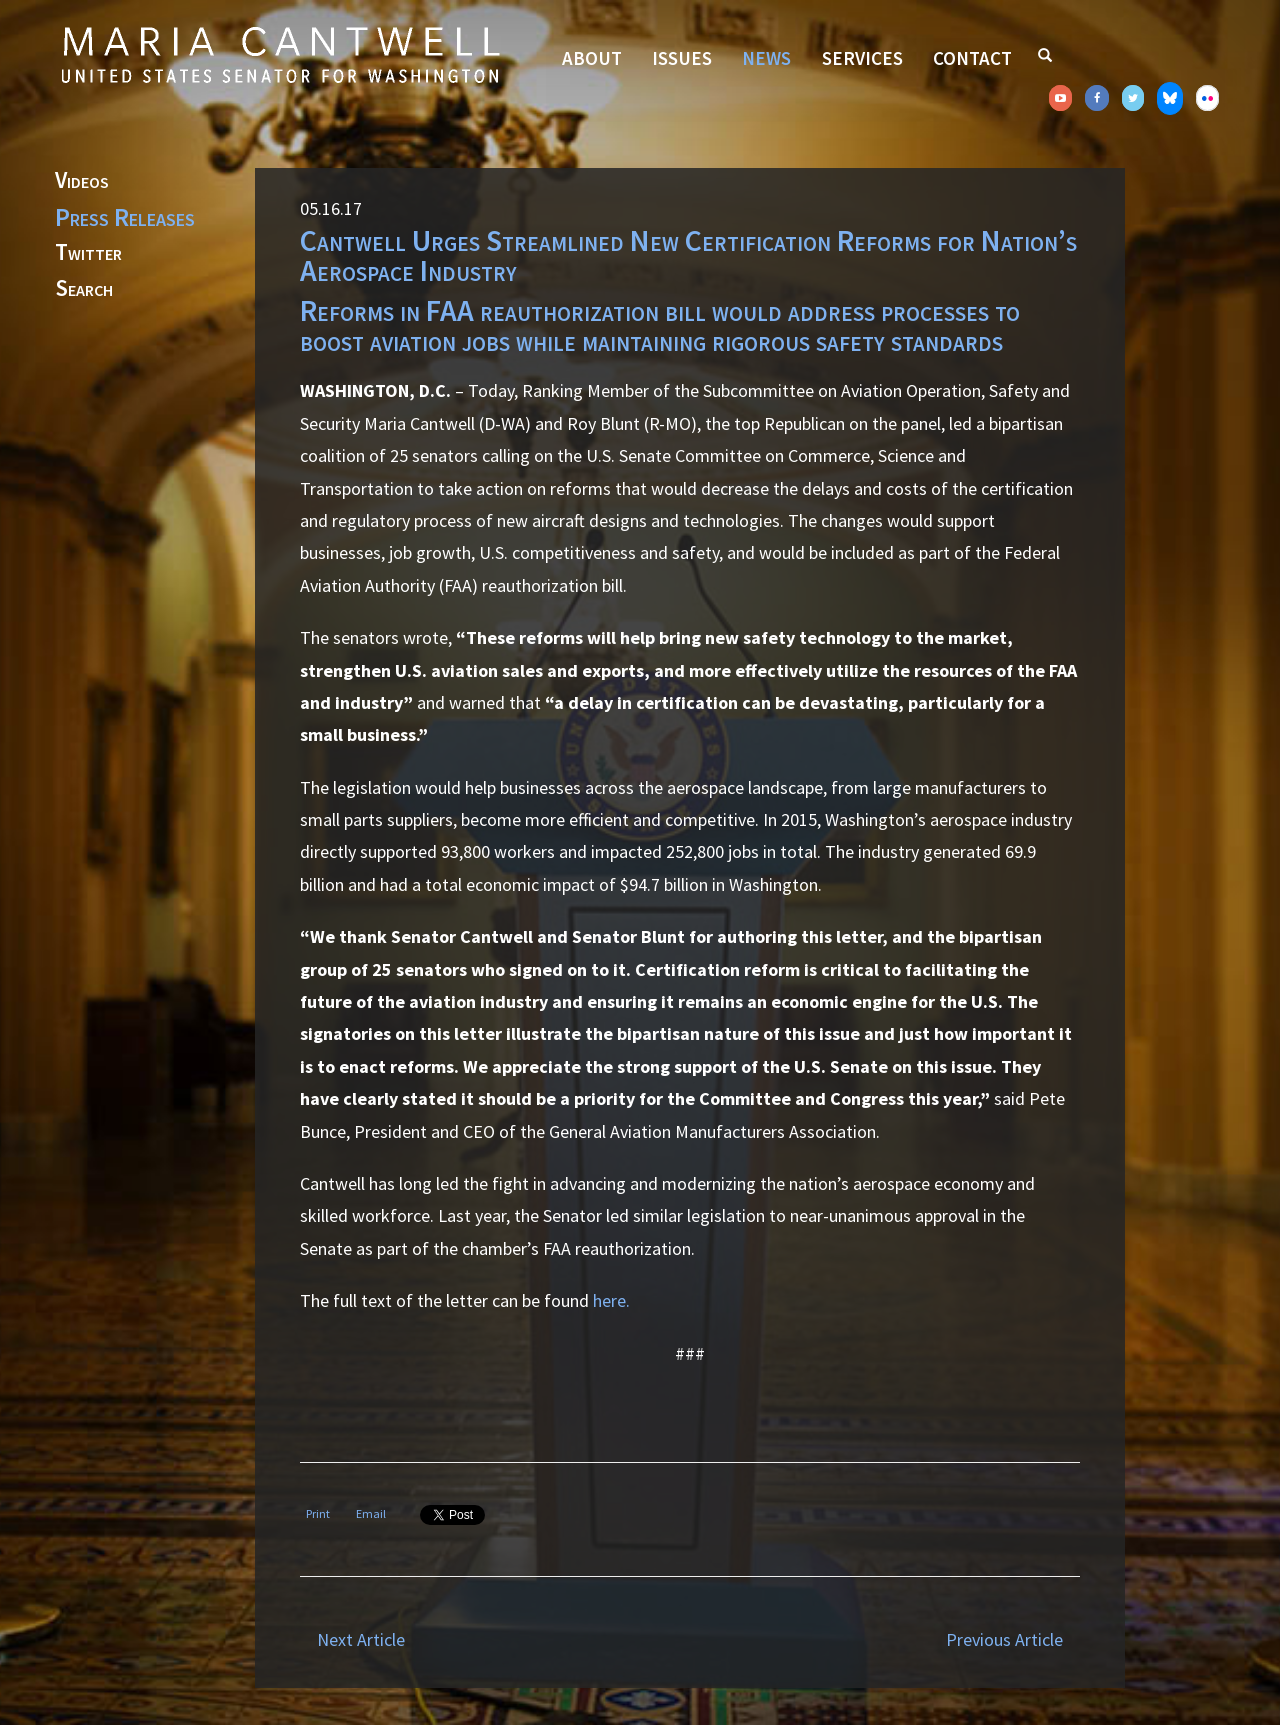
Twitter (88, 253)
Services (862, 58)
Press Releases (125, 217)
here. (611, 1300)
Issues (682, 58)
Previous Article (1004, 1639)
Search (84, 289)
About (592, 58)
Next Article (361, 1639)
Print (318, 1513)
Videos (82, 181)
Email (371, 1513)
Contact (972, 58)
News (766, 58)
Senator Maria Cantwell (280, 54)
